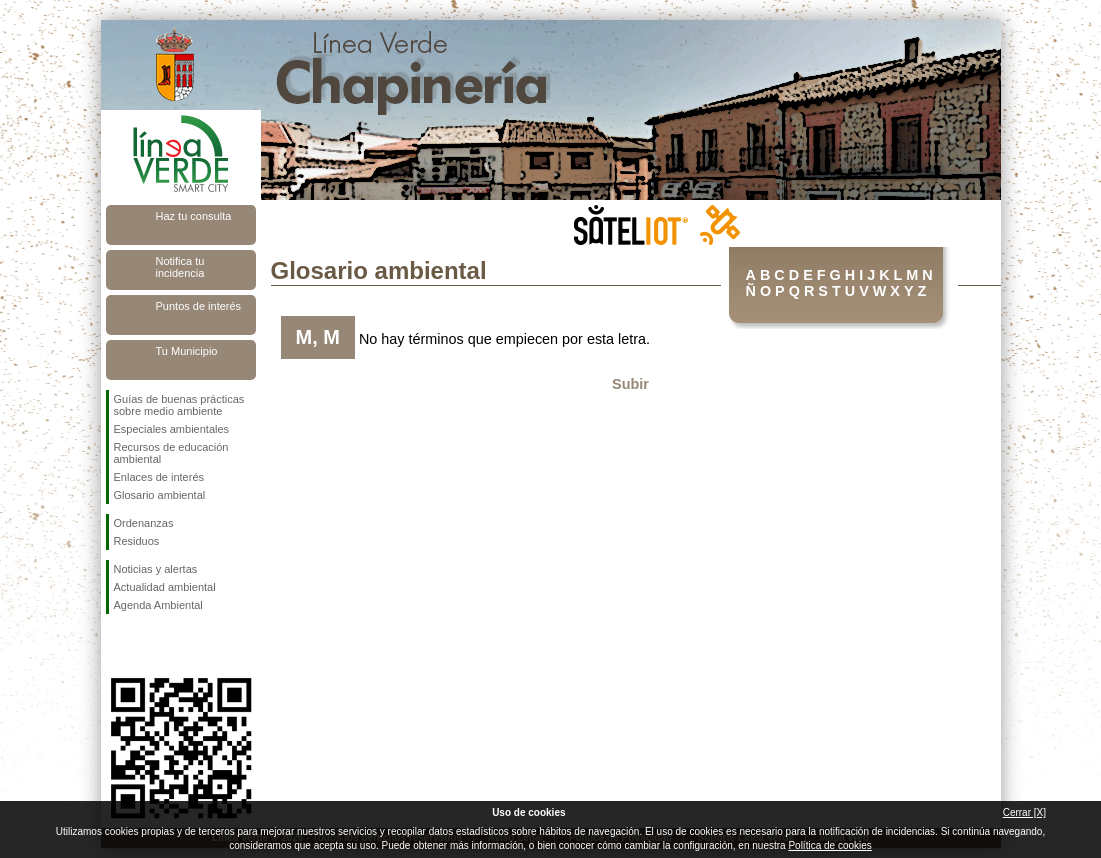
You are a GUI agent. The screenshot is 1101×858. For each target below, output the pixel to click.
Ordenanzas (144, 523)
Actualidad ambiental (165, 587)
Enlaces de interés (159, 477)
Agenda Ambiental (158, 605)
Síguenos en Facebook (118, 646)
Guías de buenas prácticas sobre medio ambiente (179, 405)
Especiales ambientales (172, 429)
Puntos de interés (199, 306)
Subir (630, 384)
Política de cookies (829, 845)
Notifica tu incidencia (180, 267)
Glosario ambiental (160, 495)
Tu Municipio (187, 351)
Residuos (137, 541)
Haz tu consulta (194, 216)
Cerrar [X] (1024, 812)
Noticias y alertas (156, 569)
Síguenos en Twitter (151, 646)
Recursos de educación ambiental (171, 453)
